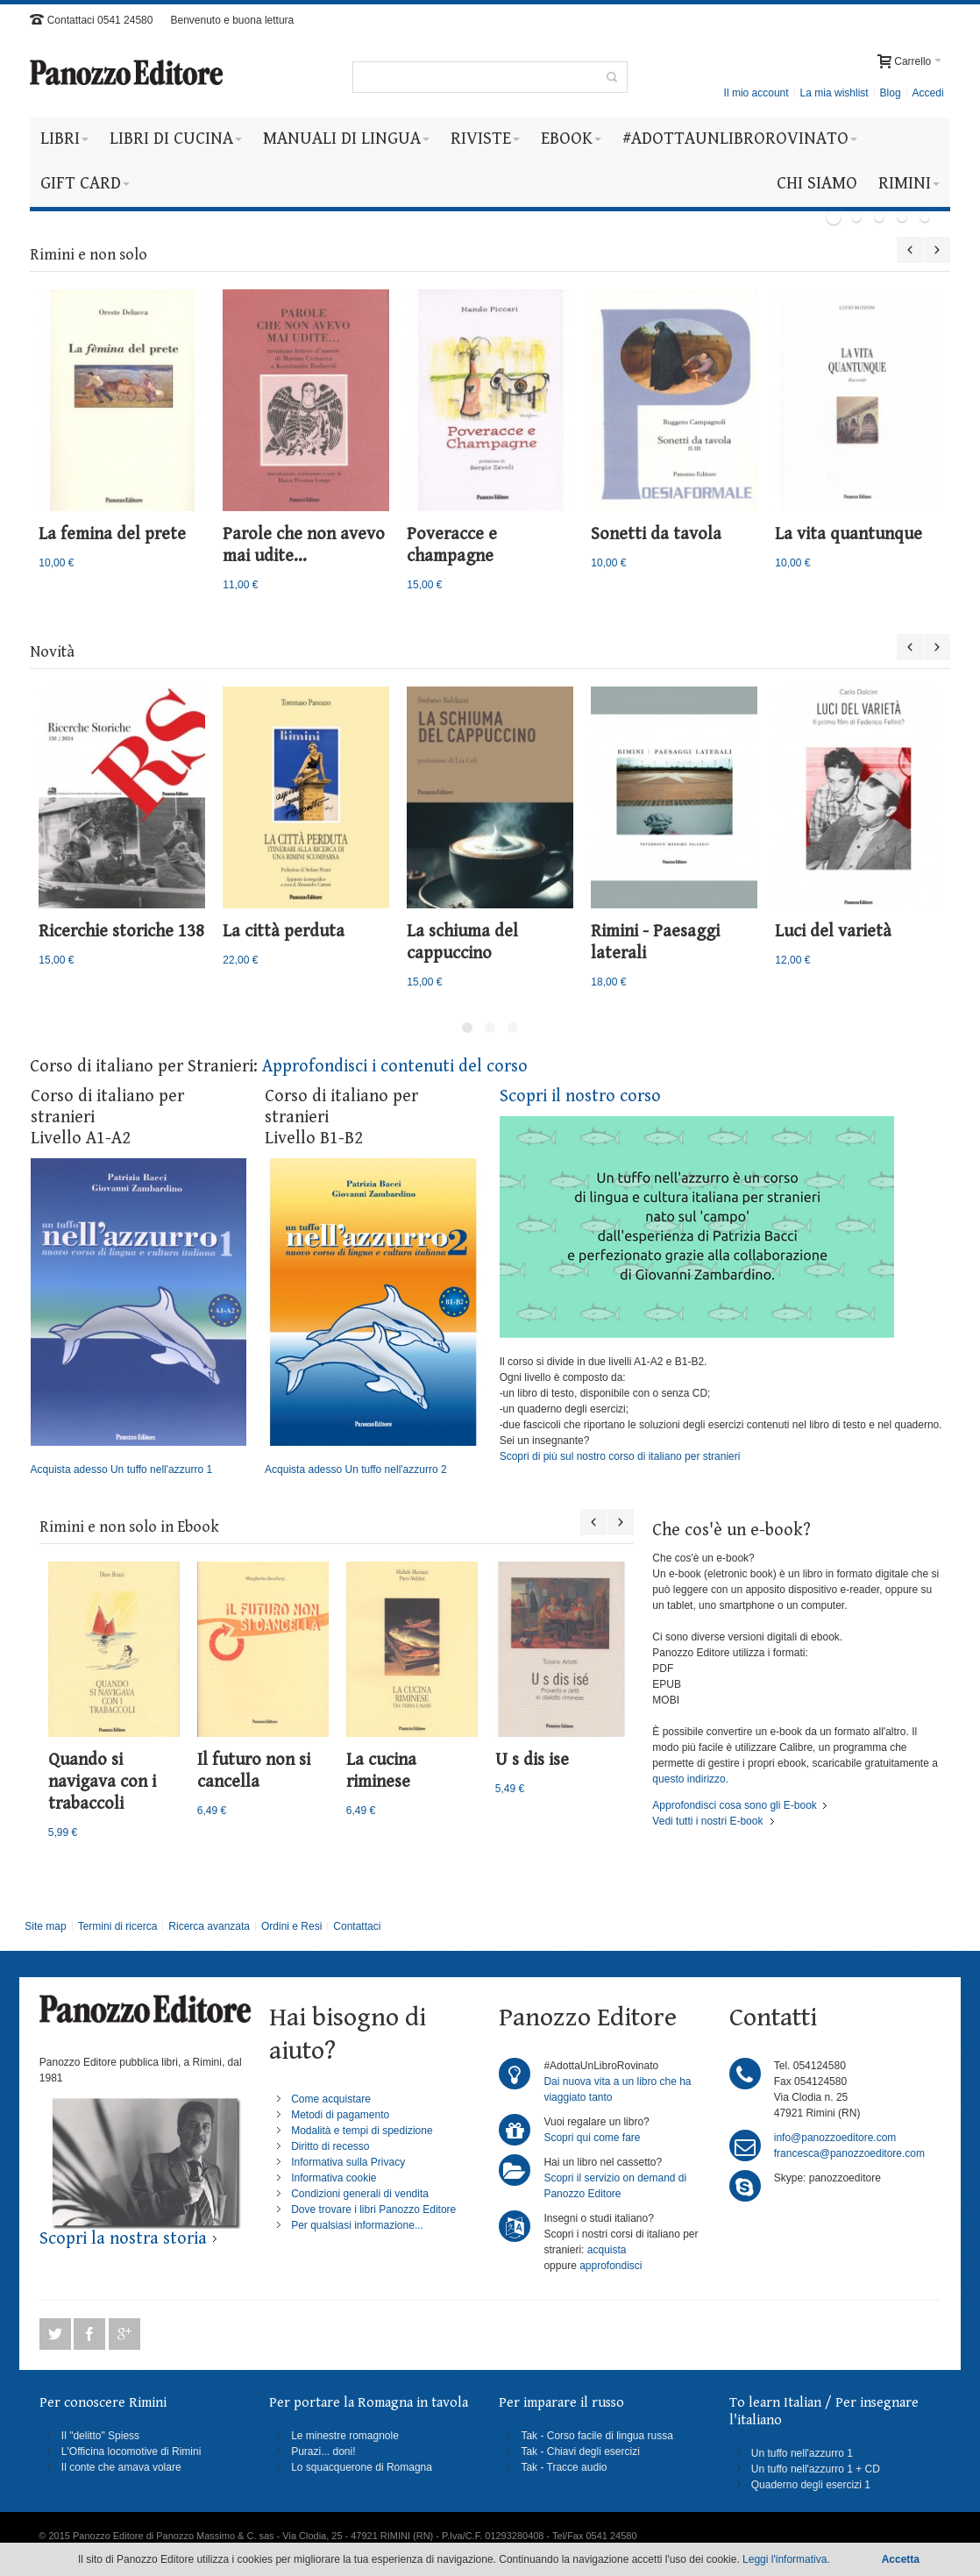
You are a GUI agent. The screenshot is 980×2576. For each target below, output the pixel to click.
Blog (890, 93)
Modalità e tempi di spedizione (361, 2130)
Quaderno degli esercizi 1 (810, 2485)
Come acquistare (331, 2099)
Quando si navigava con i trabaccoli (102, 1782)
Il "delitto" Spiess (100, 2436)
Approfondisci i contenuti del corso (395, 1067)
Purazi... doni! (323, 2451)
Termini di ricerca (118, 1926)
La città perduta (283, 932)
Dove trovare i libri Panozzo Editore (373, 2209)
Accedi (928, 93)
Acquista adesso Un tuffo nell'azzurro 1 (138, 1317)
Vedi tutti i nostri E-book (707, 1821)
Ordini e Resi (291, 1926)
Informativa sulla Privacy (348, 2162)
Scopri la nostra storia (123, 2239)
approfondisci (610, 2265)
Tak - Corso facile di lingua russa (596, 2436)
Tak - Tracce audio (564, 2467)
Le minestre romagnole (345, 2436)
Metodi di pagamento (340, 2115)
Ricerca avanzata (209, 1926)
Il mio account (756, 93)
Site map (45, 1926)
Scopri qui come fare (591, 2137)
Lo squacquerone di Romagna (361, 2467)
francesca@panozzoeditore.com (849, 2153)
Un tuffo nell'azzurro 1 (802, 2453)
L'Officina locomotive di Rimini (131, 2451)
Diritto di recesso (330, 2146)
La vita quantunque (848, 534)
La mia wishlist (834, 93)
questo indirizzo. (690, 1779)
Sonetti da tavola (656, 534)
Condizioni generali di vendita (360, 2194)
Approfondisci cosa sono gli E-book (734, 1805)
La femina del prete (112, 534)
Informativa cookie (333, 2178)
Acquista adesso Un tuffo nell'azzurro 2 (372, 1317)
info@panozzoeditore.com (835, 2137)
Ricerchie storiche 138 (121, 932)
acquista (607, 2250)
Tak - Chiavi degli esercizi (580, 2451)
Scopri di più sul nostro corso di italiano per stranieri (620, 1456)
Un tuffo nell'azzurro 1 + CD (815, 2469)
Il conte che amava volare (121, 2467)
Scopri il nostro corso (580, 1096)
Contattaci (356, 1926)
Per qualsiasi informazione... (357, 2225)
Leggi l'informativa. (786, 2559)
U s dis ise (532, 1760)
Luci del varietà (833, 932)
